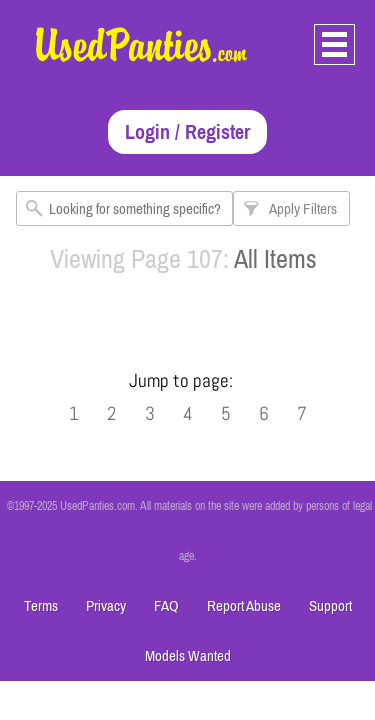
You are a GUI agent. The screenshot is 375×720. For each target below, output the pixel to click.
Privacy (106, 605)
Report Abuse (244, 605)
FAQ (166, 605)
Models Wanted (188, 655)
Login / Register (187, 131)
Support (330, 605)
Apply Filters (303, 208)
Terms (41, 605)
